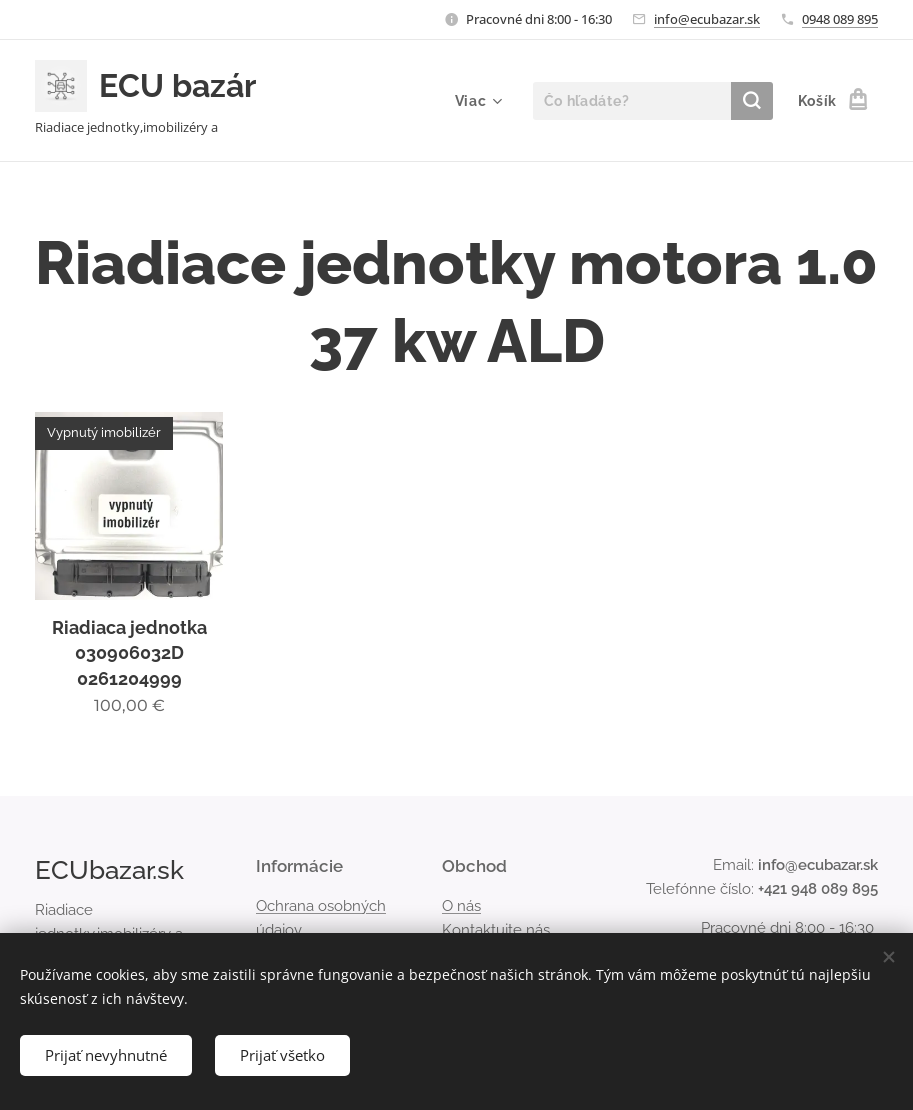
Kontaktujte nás (496, 930)
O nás (461, 906)
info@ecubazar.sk (707, 19)
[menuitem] (476, 101)
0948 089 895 (840, 19)
